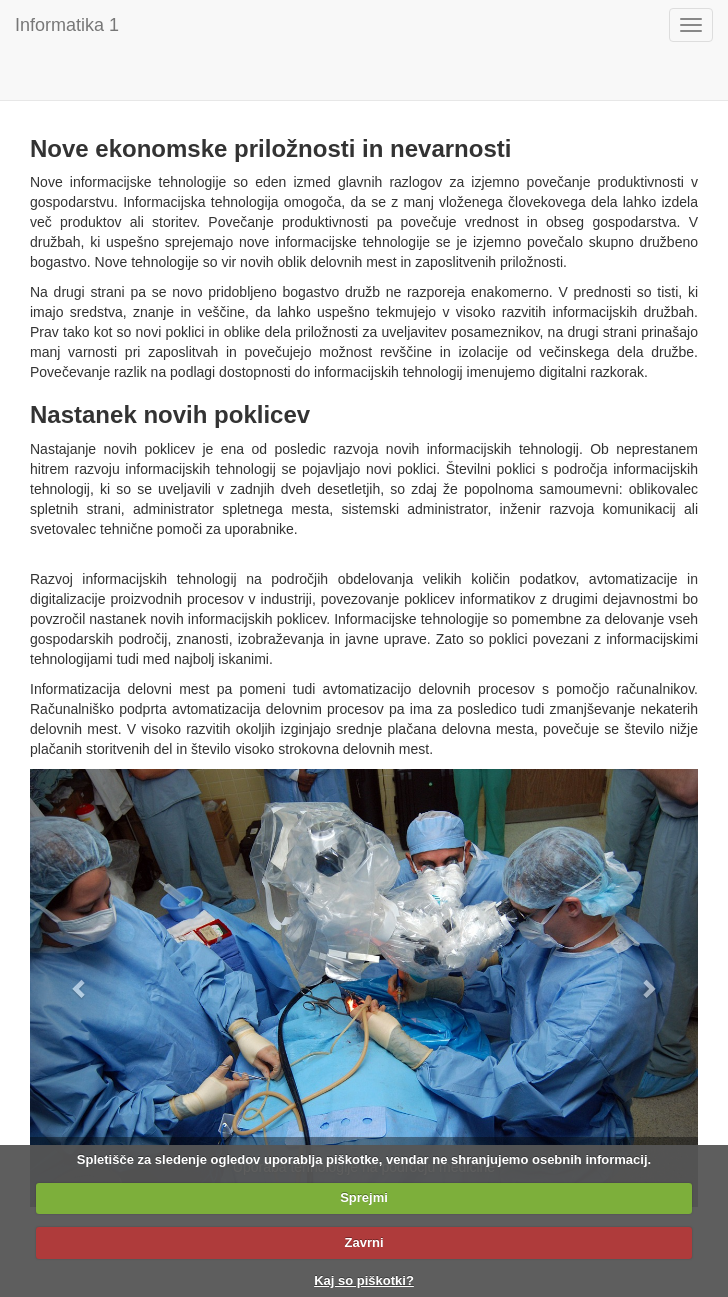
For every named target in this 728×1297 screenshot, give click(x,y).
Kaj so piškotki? (364, 1280)
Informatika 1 (67, 25)
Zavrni (363, 1242)
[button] (80, 988)
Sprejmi (364, 1197)
